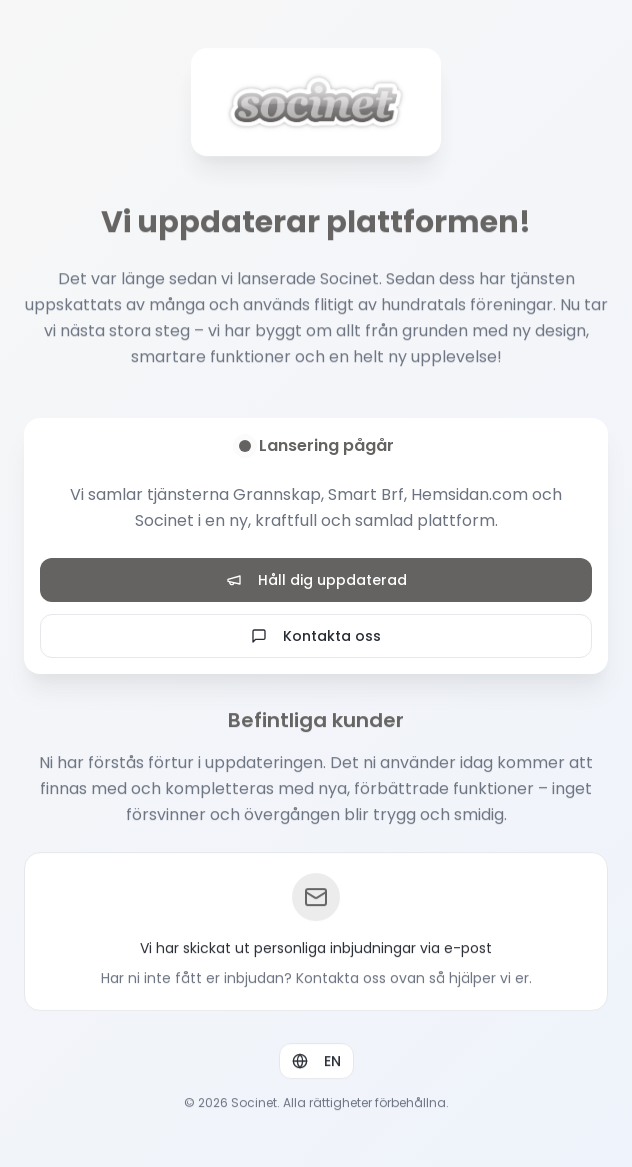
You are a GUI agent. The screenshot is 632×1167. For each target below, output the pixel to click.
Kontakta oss (316, 636)
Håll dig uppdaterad (316, 580)
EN (316, 1062)
